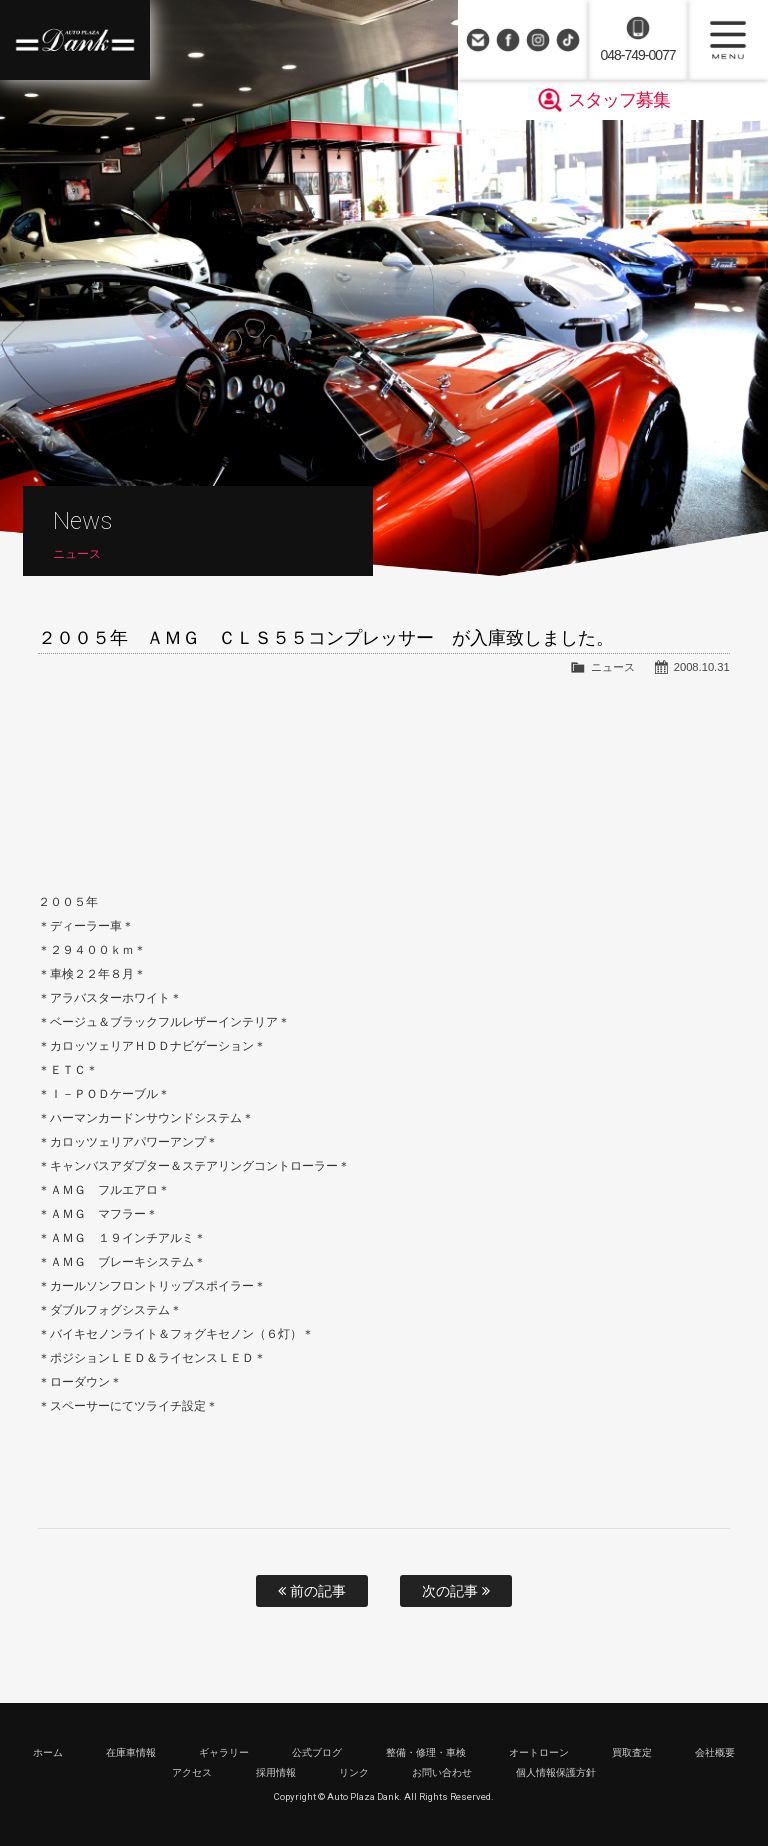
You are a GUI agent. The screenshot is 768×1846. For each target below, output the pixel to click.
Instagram (538, 40)
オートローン (539, 1752)
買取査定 (632, 1752)
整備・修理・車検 (426, 1752)
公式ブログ (317, 1752)
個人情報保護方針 (556, 1772)
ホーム (48, 1752)
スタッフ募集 (619, 100)
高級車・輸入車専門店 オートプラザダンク (75, 40)
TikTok (568, 40)
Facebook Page (508, 40)
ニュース (613, 667)
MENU (728, 40)
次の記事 (456, 1591)
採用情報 (276, 1772)
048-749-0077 (637, 55)
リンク (354, 1772)
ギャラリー (224, 1752)
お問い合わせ (478, 40)
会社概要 (715, 1752)
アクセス (192, 1772)
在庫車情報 (131, 1752)
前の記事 (312, 1591)
